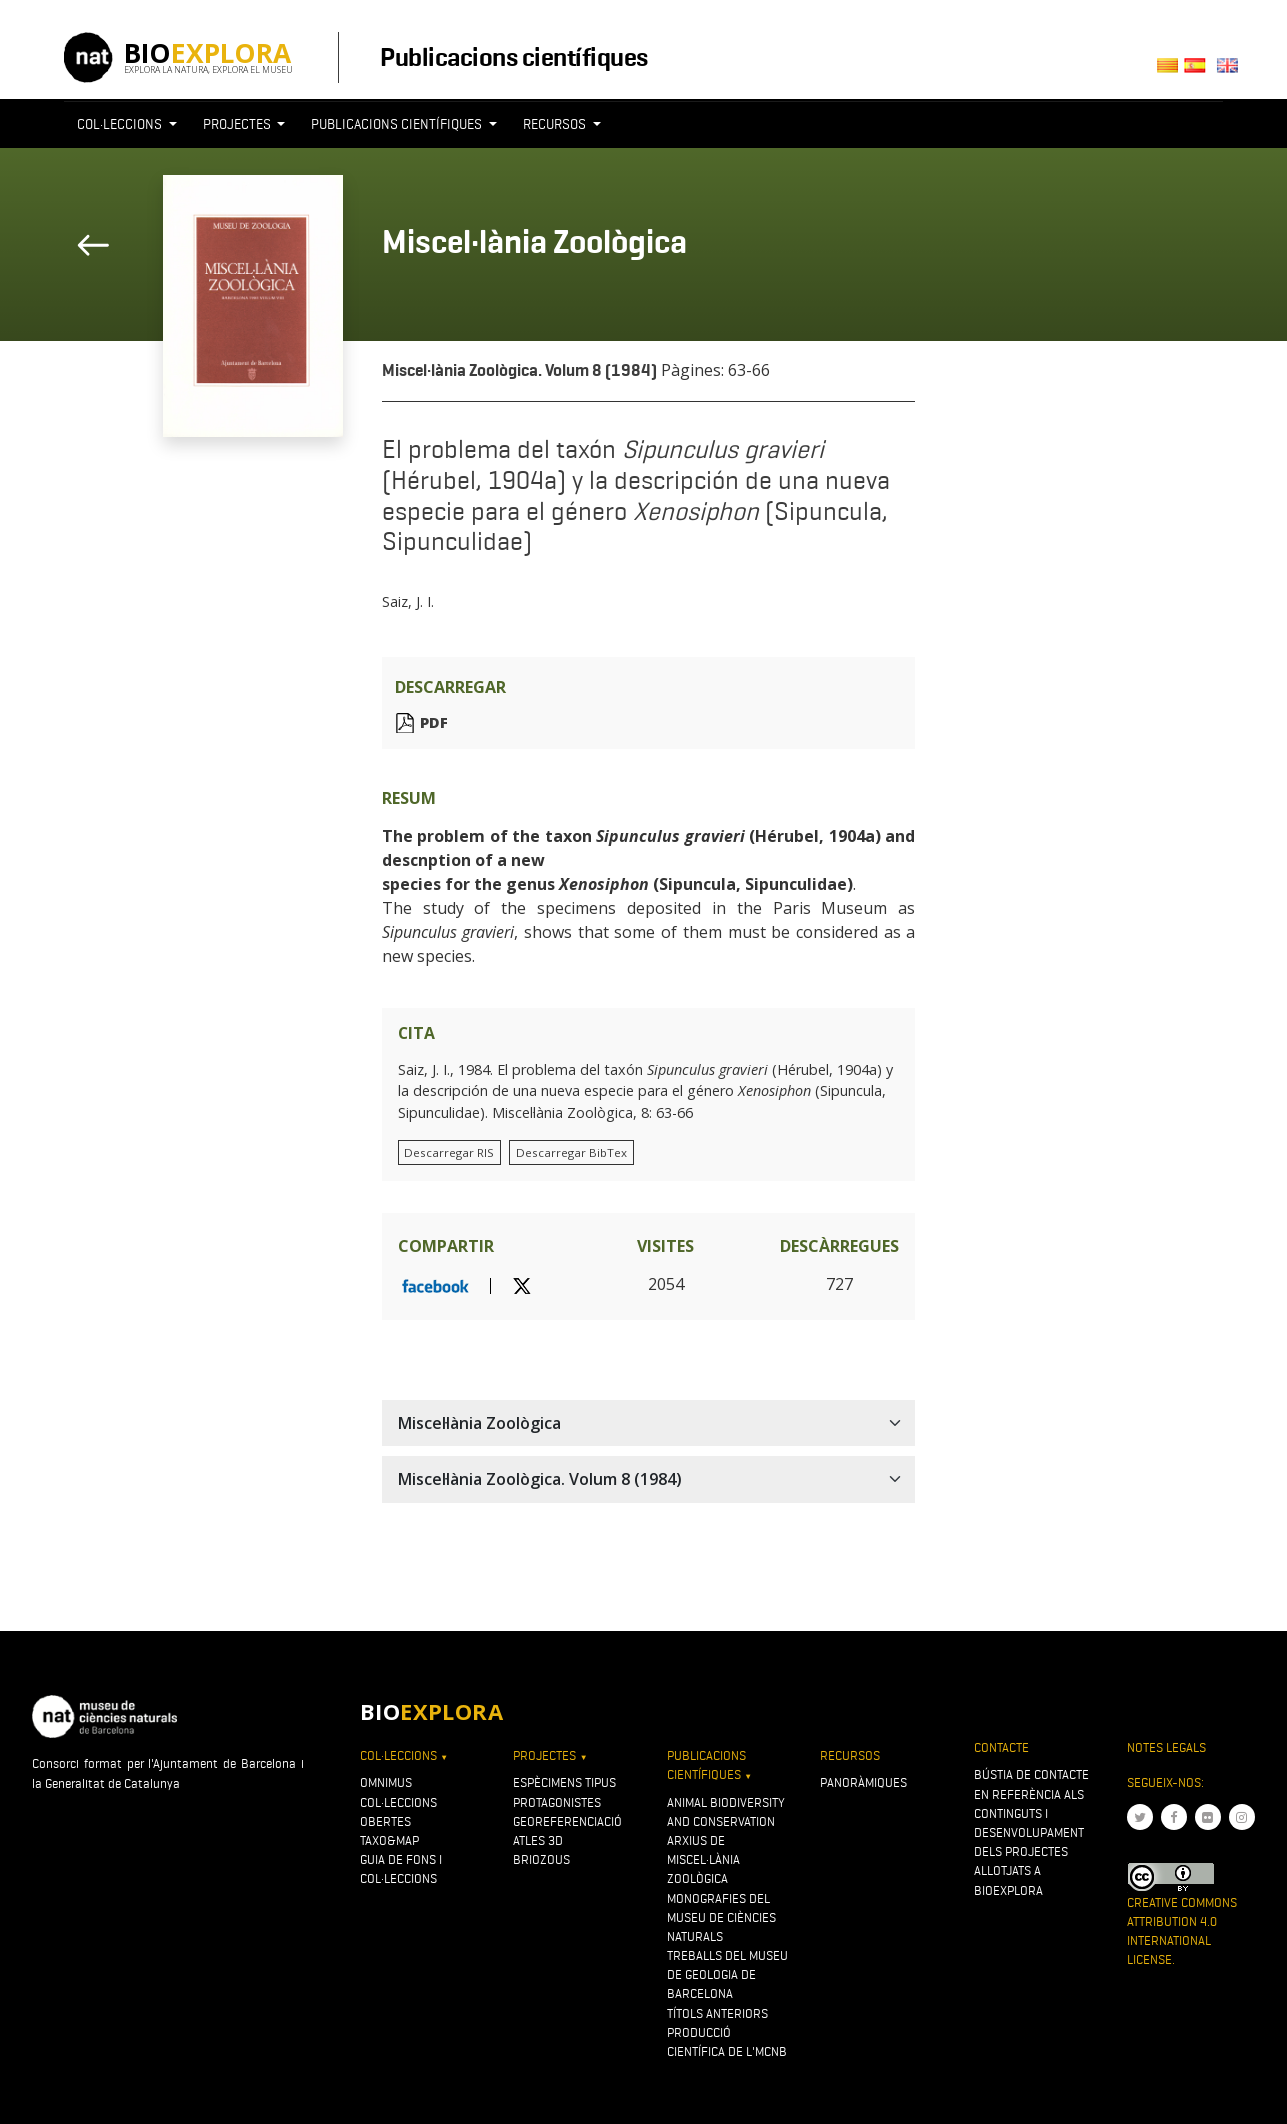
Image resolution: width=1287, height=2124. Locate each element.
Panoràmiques (863, 1782)
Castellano (1200, 71)
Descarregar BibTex (571, 1152)
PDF (434, 722)
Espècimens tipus (564, 1782)
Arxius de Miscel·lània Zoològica (703, 1859)
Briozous (541, 1859)
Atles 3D (538, 1840)
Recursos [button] (556, 124)
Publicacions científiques (513, 57)
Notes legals (1166, 1747)
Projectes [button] (238, 124)
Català (1170, 71)
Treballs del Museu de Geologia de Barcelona (727, 1974)
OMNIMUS (386, 1782)
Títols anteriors (717, 2013)
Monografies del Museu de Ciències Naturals (721, 1917)
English (1231, 71)
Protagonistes (557, 1802)
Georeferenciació (567, 1821)
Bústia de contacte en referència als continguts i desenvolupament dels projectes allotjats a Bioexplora (1031, 1832)
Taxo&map (389, 1840)
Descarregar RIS (449, 1152)
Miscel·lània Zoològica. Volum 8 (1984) (519, 370)
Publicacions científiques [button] (398, 124)
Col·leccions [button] (121, 124)
